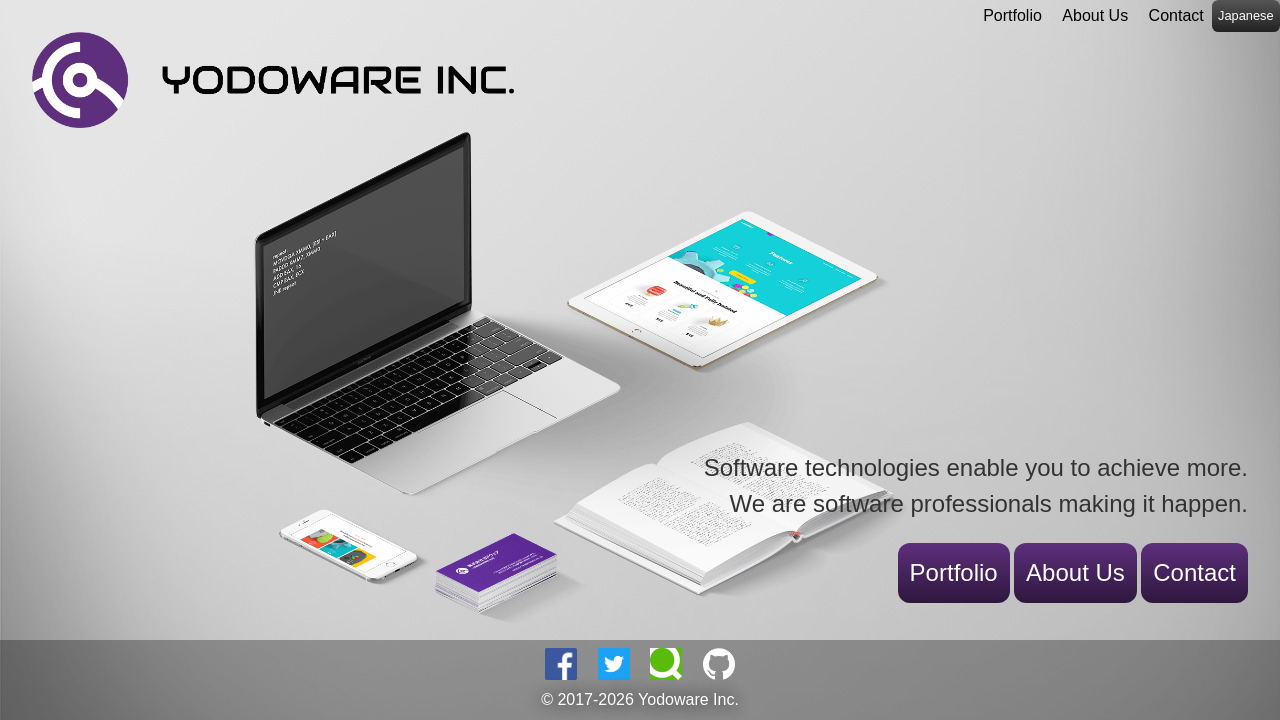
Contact (1176, 15)
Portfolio (1012, 15)
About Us (1095, 15)
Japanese (1246, 15)
